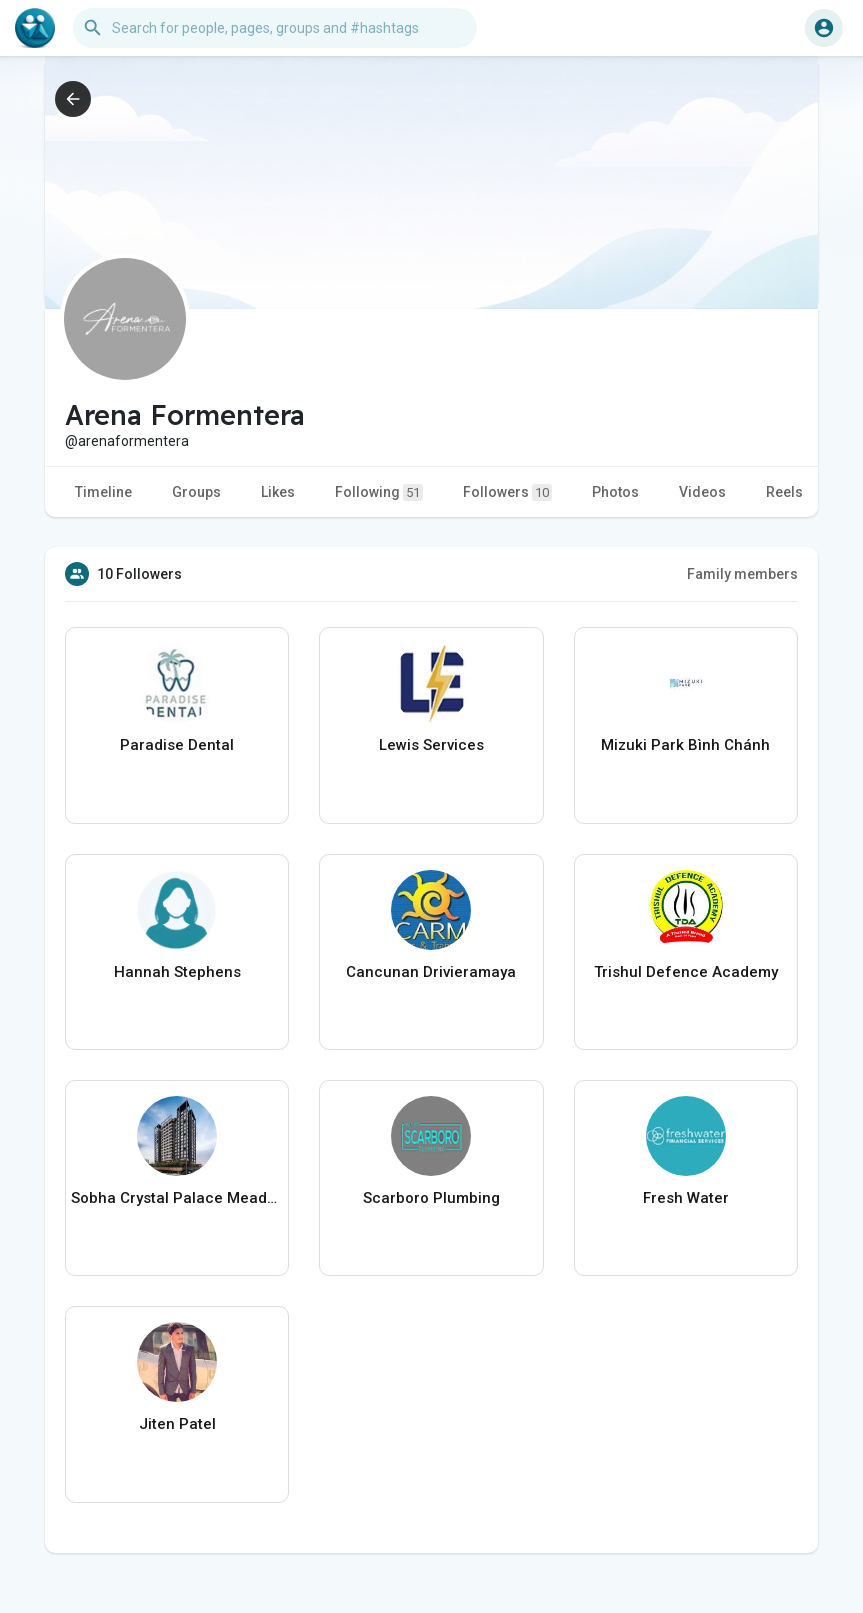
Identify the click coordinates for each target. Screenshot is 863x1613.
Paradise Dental (177, 745)
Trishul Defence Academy (686, 972)
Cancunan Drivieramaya (431, 972)
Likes (278, 492)
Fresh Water (686, 1198)
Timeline (103, 492)
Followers (507, 492)
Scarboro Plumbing (431, 1198)
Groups (196, 492)
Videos (702, 492)
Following (379, 492)
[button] (275, 28)
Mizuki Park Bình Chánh (685, 745)
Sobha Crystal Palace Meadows (177, 1198)
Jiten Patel (177, 1424)
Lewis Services (431, 745)
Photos (615, 492)
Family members (742, 574)
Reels (784, 492)
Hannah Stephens (177, 972)
